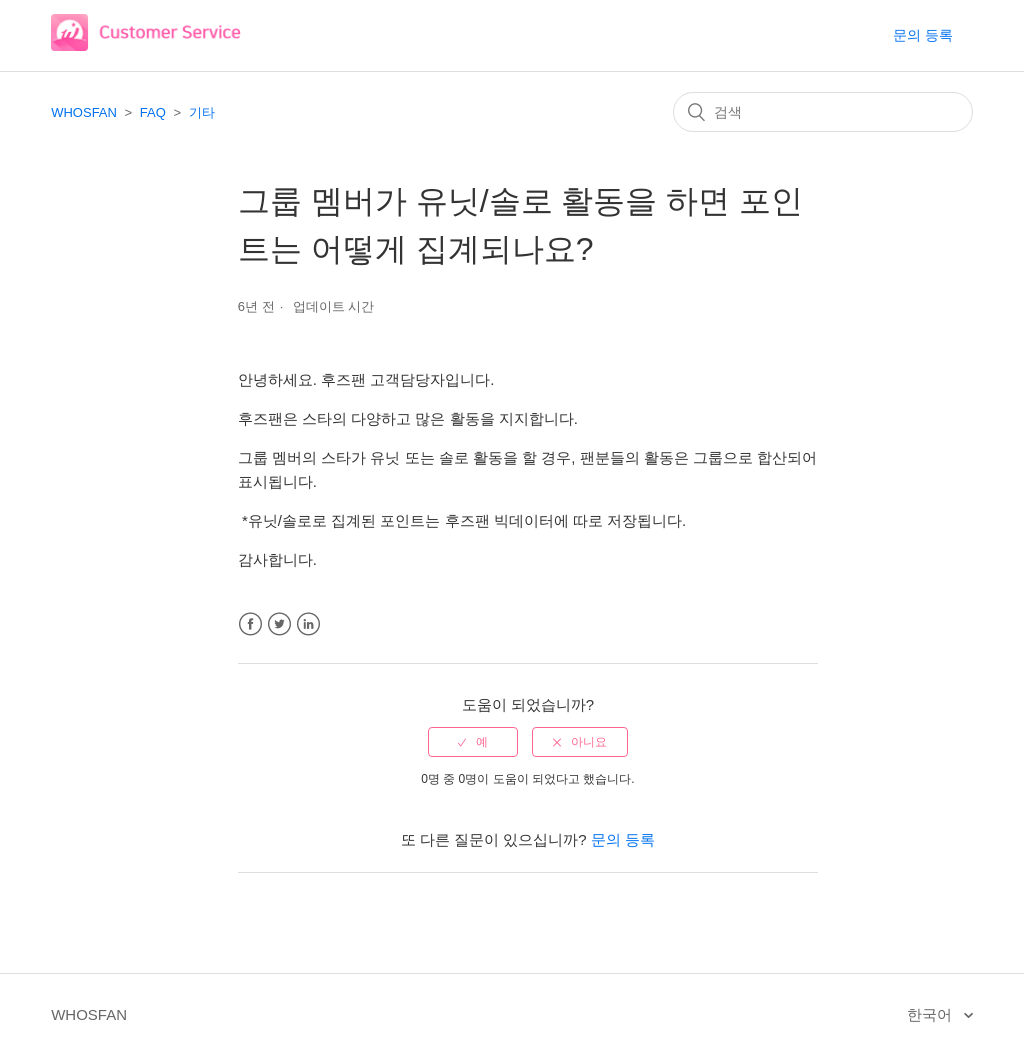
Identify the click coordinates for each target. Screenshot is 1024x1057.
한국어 (931, 1014)
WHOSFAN (84, 112)
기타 (202, 112)
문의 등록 (923, 35)
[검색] (823, 112)
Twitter (279, 624)
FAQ (153, 112)
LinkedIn (308, 624)
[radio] (473, 742)
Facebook (250, 624)
